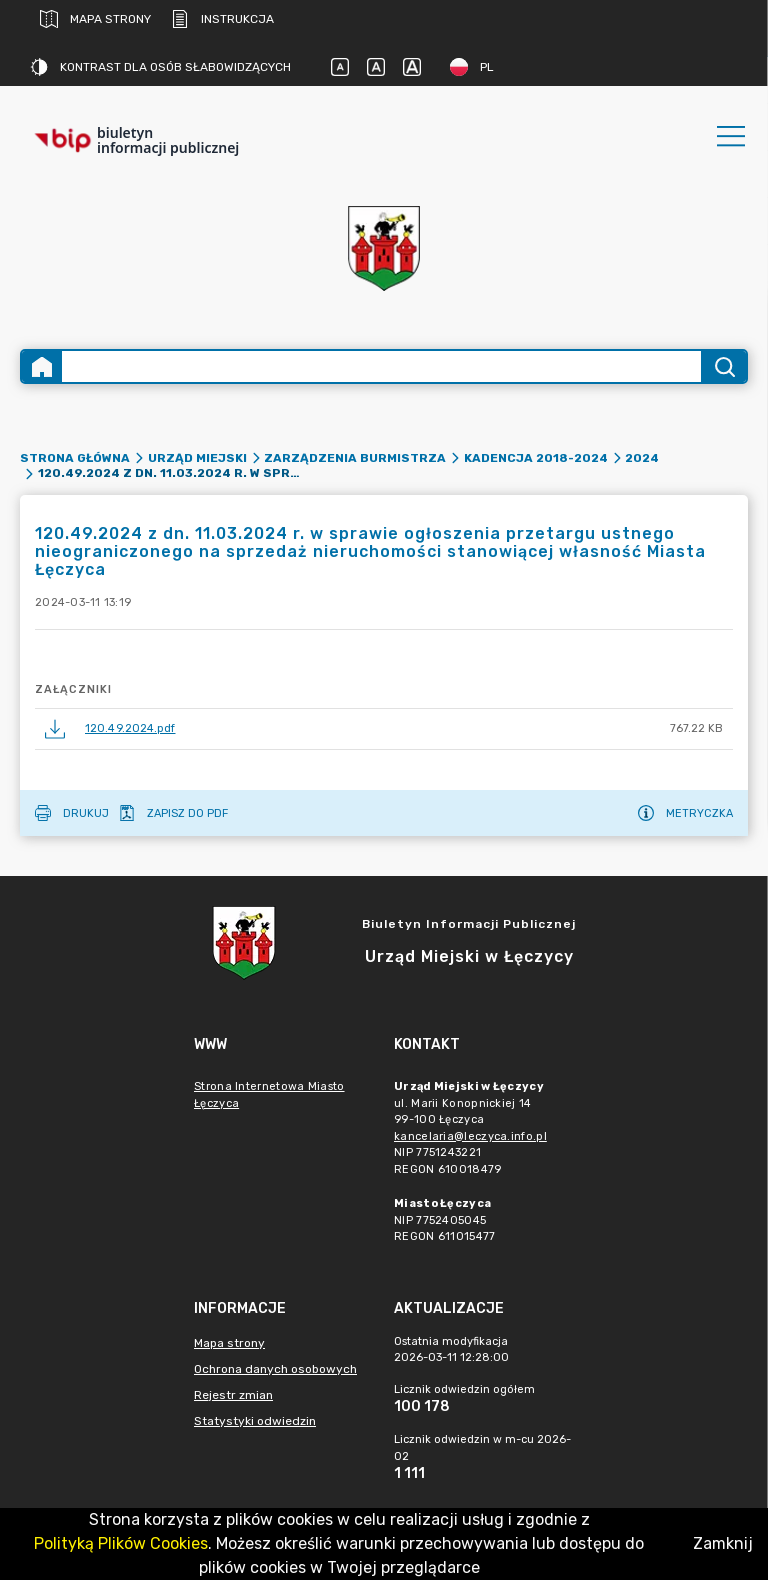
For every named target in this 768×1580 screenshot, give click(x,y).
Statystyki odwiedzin (255, 1421)
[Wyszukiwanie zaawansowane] (381, 366)
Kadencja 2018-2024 (536, 458)
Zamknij (723, 1543)
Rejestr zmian (233, 1395)
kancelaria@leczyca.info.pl (470, 1136)
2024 (642, 458)
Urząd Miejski (197, 458)
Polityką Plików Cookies (121, 1543)
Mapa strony (95, 19)
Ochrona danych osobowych (275, 1369)
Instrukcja (222, 19)
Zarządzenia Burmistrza (355, 458)
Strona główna (75, 458)
